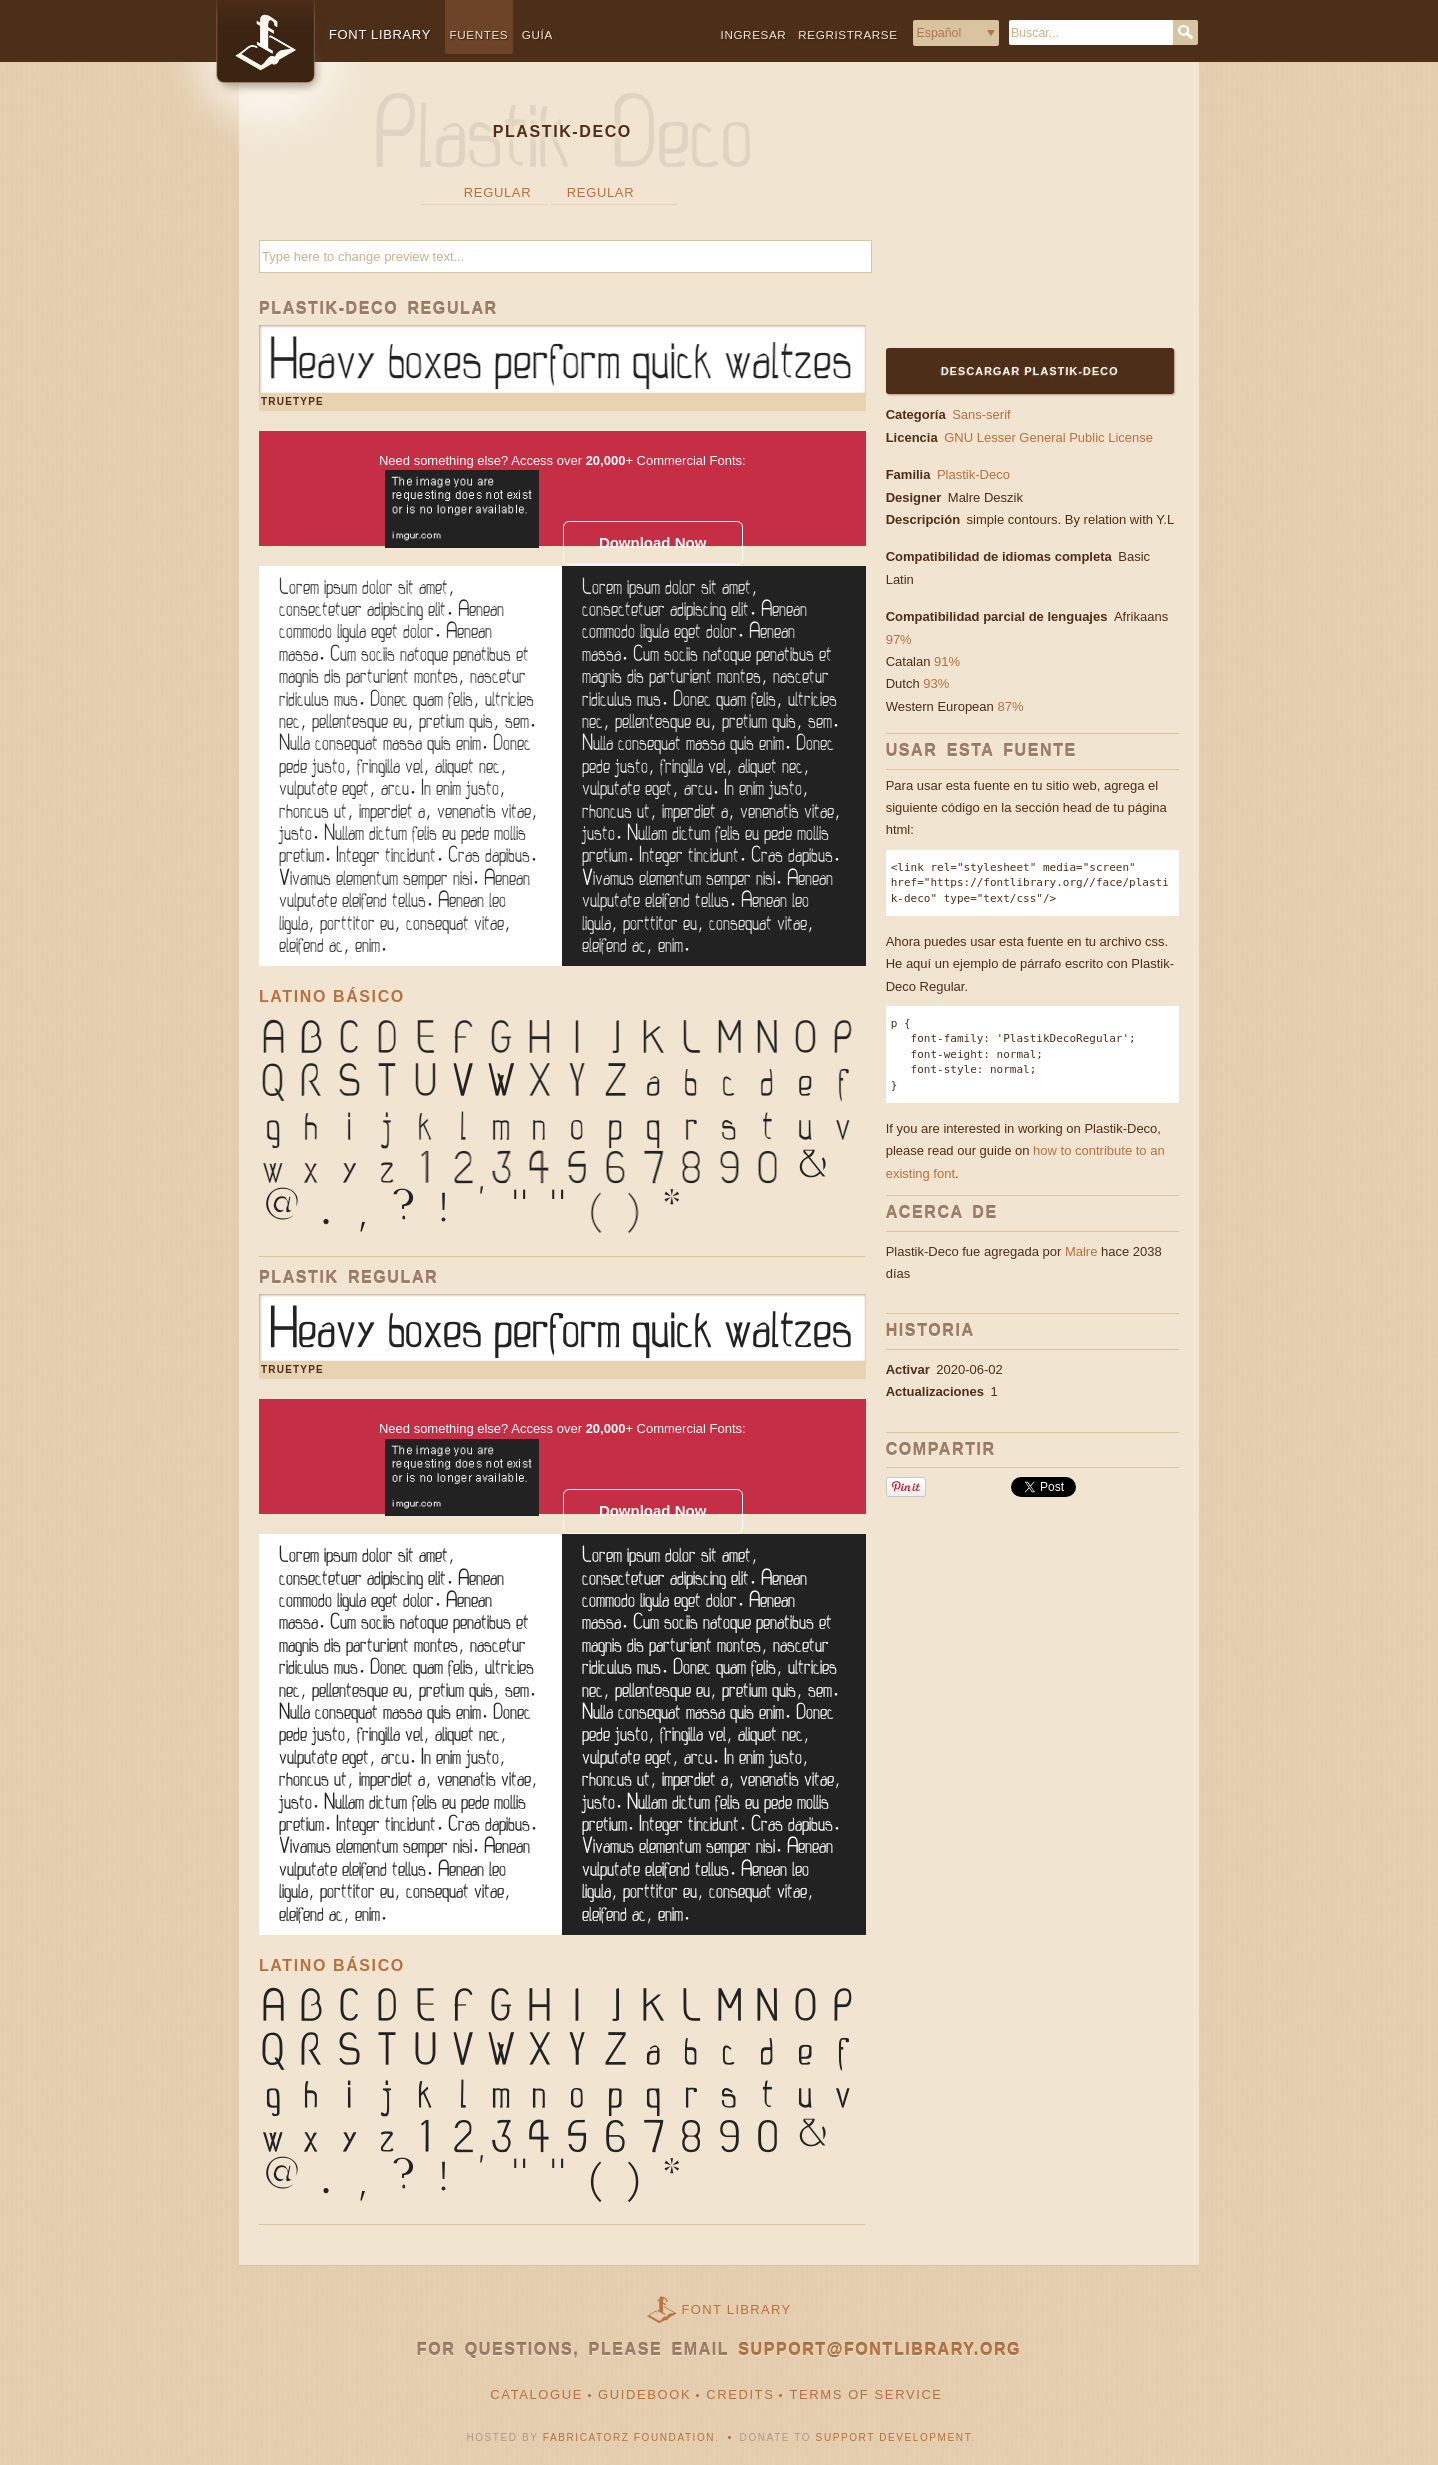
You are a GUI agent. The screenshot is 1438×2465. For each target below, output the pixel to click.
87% (1010, 706)
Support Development (894, 2437)
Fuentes (479, 34)
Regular (497, 192)
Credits (740, 2394)
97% (899, 639)
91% (947, 661)
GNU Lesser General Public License (1048, 437)
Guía (537, 34)
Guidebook (644, 2394)
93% (936, 683)
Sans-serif (981, 414)
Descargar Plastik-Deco (1030, 371)
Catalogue (536, 2394)
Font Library (737, 2309)
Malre (1081, 1251)
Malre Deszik (987, 497)
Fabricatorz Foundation (629, 2437)
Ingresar (754, 34)
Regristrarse (847, 34)
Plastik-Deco (973, 474)
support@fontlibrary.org (879, 2349)
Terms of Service (865, 2394)
